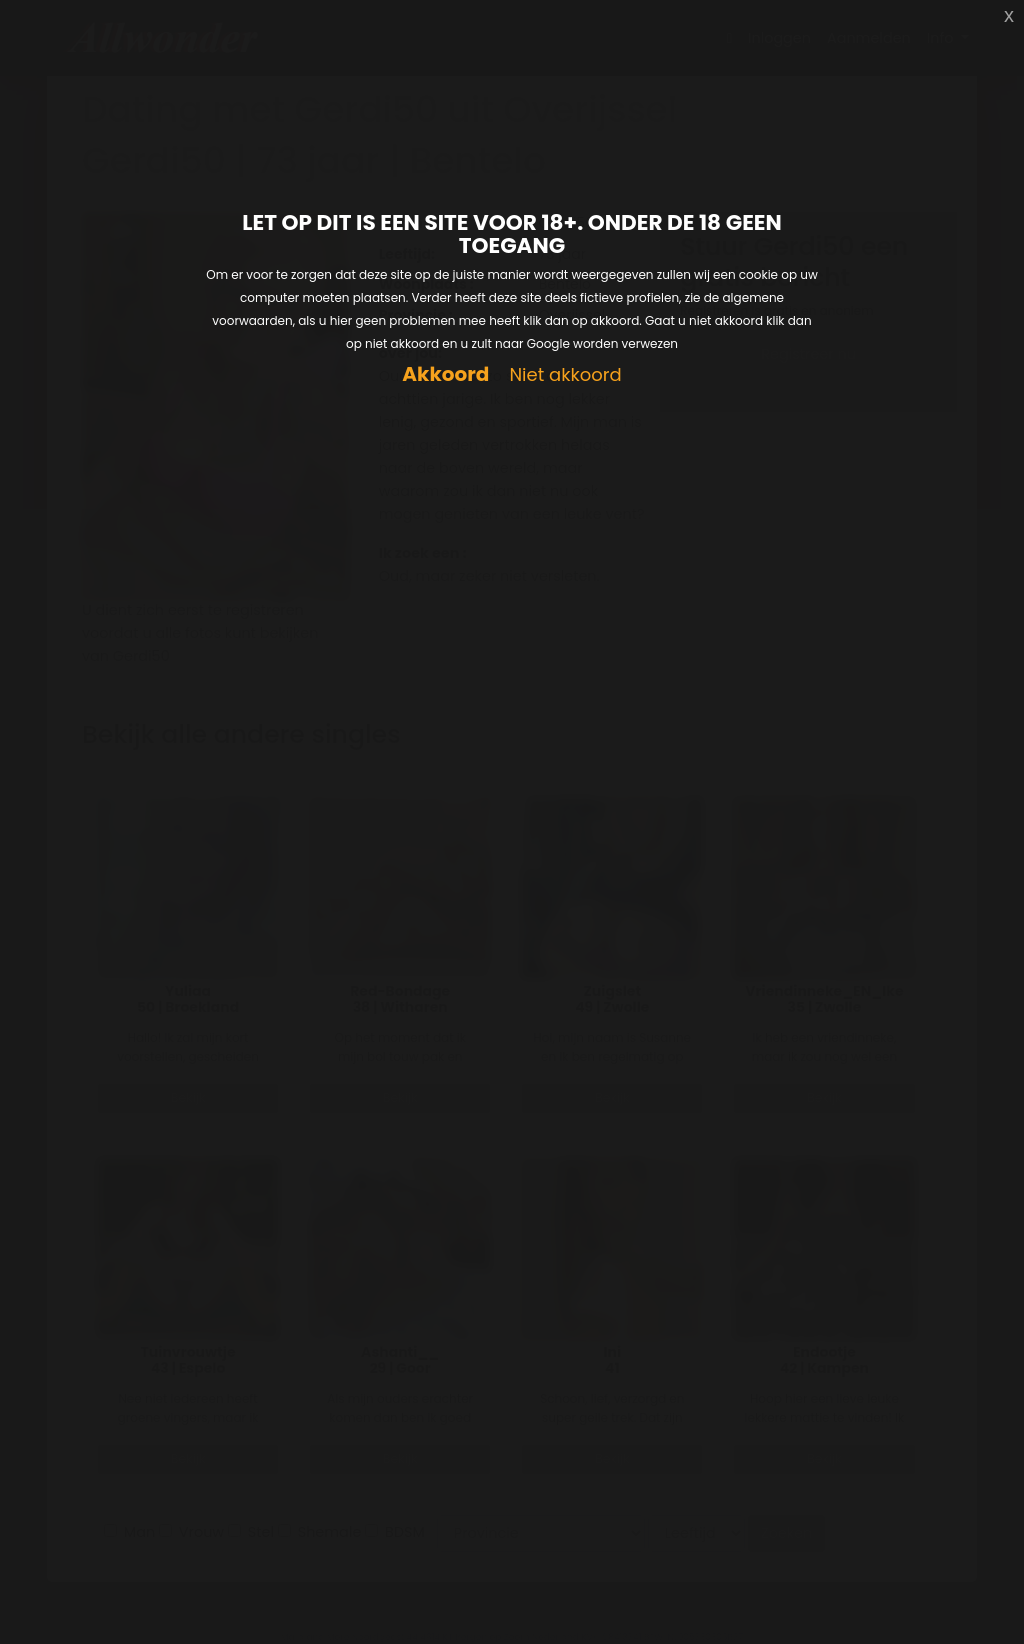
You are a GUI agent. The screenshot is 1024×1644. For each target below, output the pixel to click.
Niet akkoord (565, 375)
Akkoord (445, 374)
